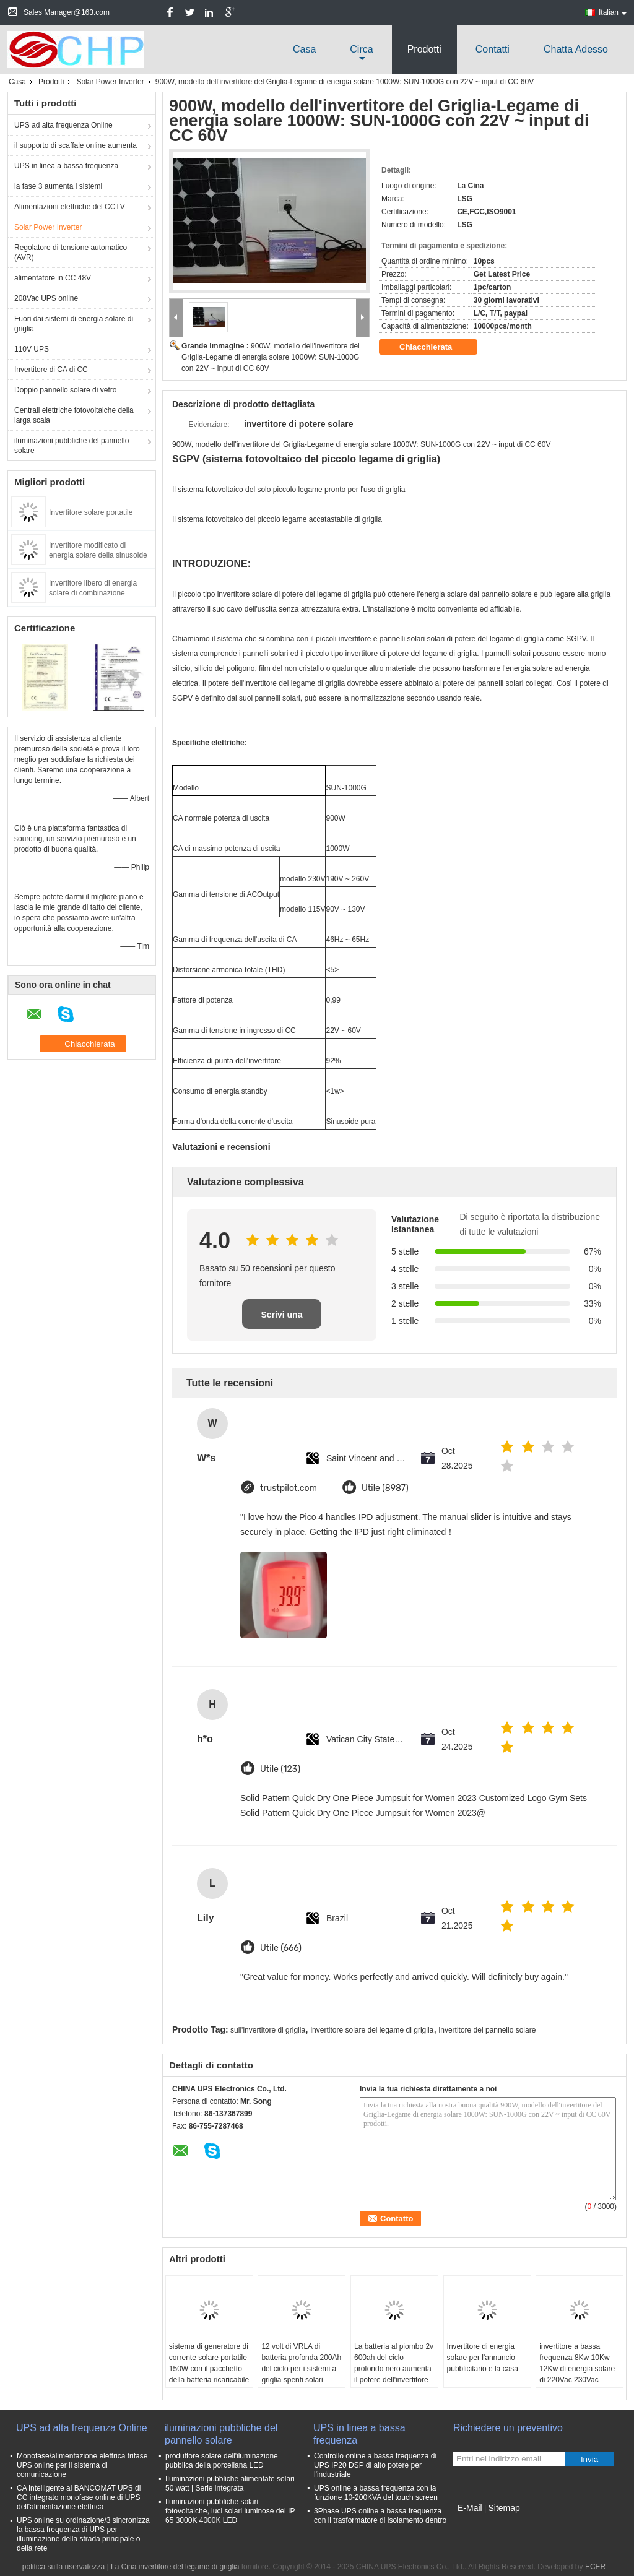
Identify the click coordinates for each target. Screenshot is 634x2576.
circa (361, 49)
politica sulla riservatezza (63, 2566)
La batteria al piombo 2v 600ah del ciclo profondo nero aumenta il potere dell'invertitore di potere (393, 2368)
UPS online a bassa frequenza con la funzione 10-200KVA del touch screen (376, 2493)
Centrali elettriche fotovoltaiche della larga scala (74, 415)
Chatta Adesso (576, 49)
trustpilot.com (288, 1488)
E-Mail (470, 2508)
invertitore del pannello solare (487, 2030)
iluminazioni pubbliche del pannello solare (71, 445)
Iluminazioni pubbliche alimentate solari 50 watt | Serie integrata (230, 2483)
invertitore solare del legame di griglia (371, 2030)
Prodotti (424, 49)
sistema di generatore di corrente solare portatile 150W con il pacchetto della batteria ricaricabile (209, 2363)
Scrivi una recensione (282, 1319)
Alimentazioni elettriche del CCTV (69, 206)
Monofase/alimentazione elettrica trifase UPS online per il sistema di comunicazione (82, 2465)
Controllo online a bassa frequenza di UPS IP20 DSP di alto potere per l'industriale (375, 2465)
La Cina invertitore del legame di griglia (175, 2566)
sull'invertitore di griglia (267, 2030)
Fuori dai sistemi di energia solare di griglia (73, 323)
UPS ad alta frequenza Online (63, 125)
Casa (304, 49)
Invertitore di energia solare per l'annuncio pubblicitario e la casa (482, 2357)
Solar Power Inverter (110, 81)
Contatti (493, 49)
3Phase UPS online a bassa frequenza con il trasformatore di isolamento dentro (380, 2516)
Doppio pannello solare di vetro (65, 390)
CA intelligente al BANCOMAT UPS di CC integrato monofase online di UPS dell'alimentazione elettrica (79, 2497)
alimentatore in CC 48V (52, 278)
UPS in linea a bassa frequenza (66, 166)
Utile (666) (281, 1948)
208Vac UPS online (46, 298)
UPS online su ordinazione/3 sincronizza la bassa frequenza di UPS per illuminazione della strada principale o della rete (83, 2534)
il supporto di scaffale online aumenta (75, 145)
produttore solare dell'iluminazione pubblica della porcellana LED (221, 2461)
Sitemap (503, 2508)
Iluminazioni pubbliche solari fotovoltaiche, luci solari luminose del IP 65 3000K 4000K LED (230, 2511)
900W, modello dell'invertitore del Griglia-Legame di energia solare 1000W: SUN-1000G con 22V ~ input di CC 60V (270, 357)
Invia (589, 2459)
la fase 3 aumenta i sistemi (58, 186)
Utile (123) (280, 1769)
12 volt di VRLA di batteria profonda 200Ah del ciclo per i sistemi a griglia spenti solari (301, 2363)
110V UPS (31, 349)
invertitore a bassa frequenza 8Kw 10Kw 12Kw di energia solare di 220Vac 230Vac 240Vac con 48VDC (577, 2368)
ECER (595, 2566)
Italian (613, 12)
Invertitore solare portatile (90, 512)
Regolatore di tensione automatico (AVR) (70, 252)
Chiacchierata (434, 346)
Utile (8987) (385, 1488)
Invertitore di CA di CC (51, 369)
